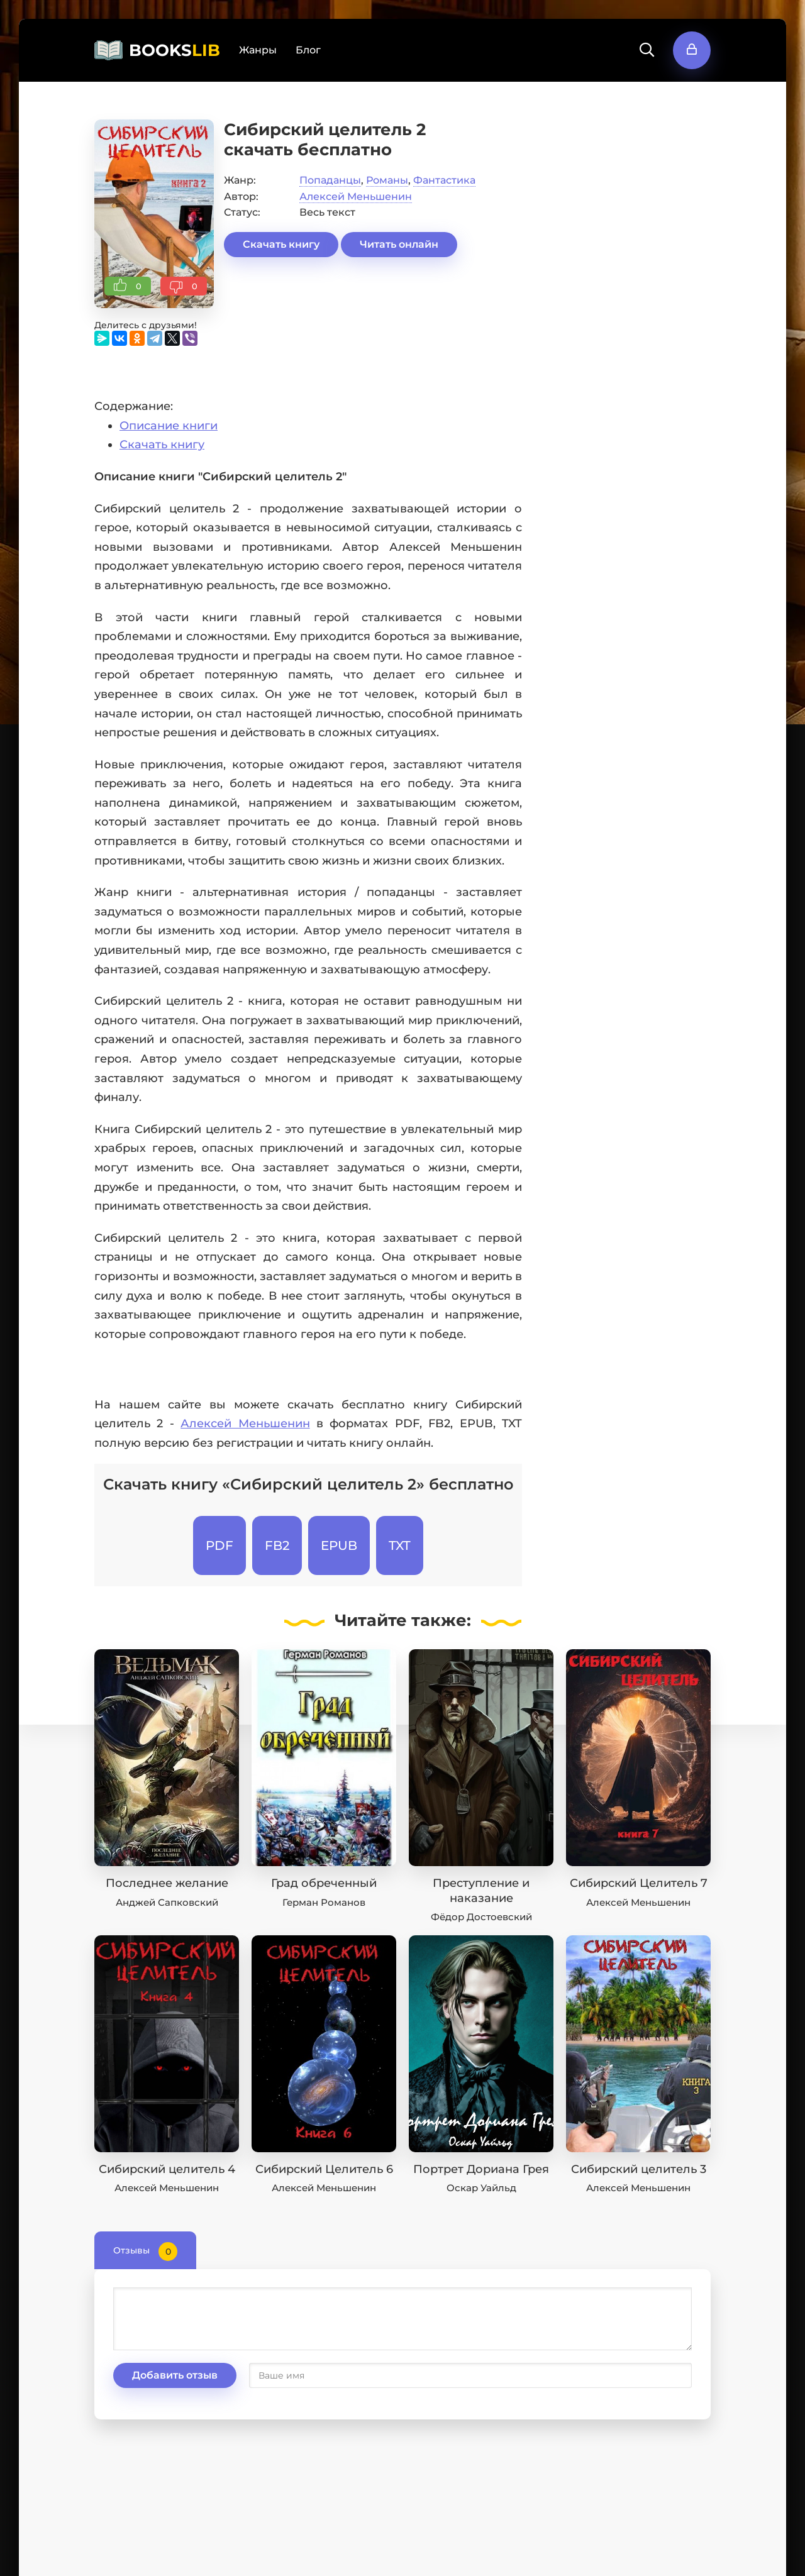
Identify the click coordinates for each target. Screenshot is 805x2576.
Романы (387, 180)
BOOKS (174, 50)
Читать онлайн (399, 244)
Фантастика (444, 180)
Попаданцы (330, 180)
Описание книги (168, 426)
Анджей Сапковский (167, 1902)
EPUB (339, 1545)
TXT (400, 1545)
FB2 (277, 1545)
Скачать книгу (281, 244)
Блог (308, 50)
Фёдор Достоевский (481, 1917)
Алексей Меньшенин (355, 196)
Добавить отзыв (175, 2375)
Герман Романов (323, 1902)
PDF (219, 1545)
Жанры (258, 50)
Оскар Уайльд (481, 2188)
